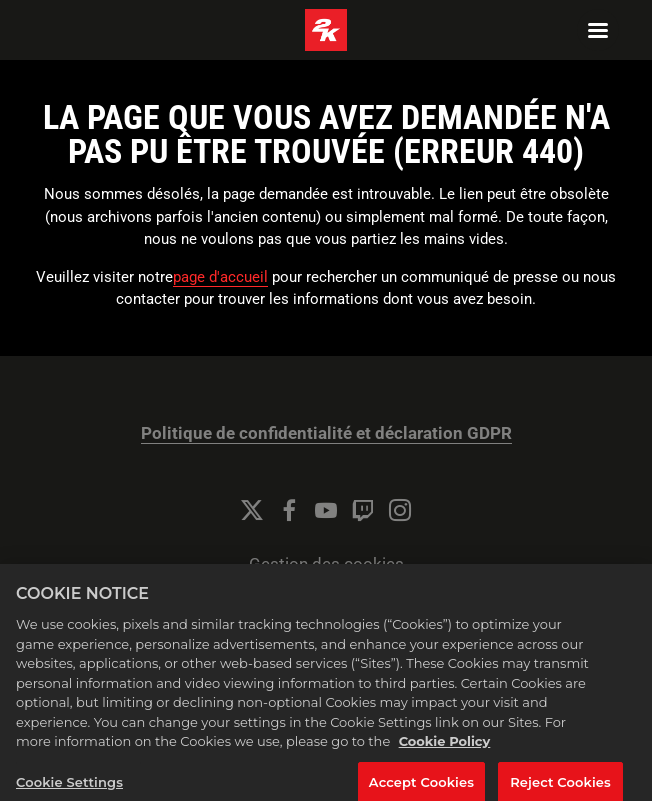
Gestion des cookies (326, 564)
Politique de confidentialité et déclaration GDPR (326, 433)
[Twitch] (363, 510)
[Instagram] (400, 510)
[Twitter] (252, 510)
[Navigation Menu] (598, 30)
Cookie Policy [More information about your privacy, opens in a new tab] (445, 749)
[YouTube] (326, 510)
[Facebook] (289, 510)
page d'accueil (220, 277)
